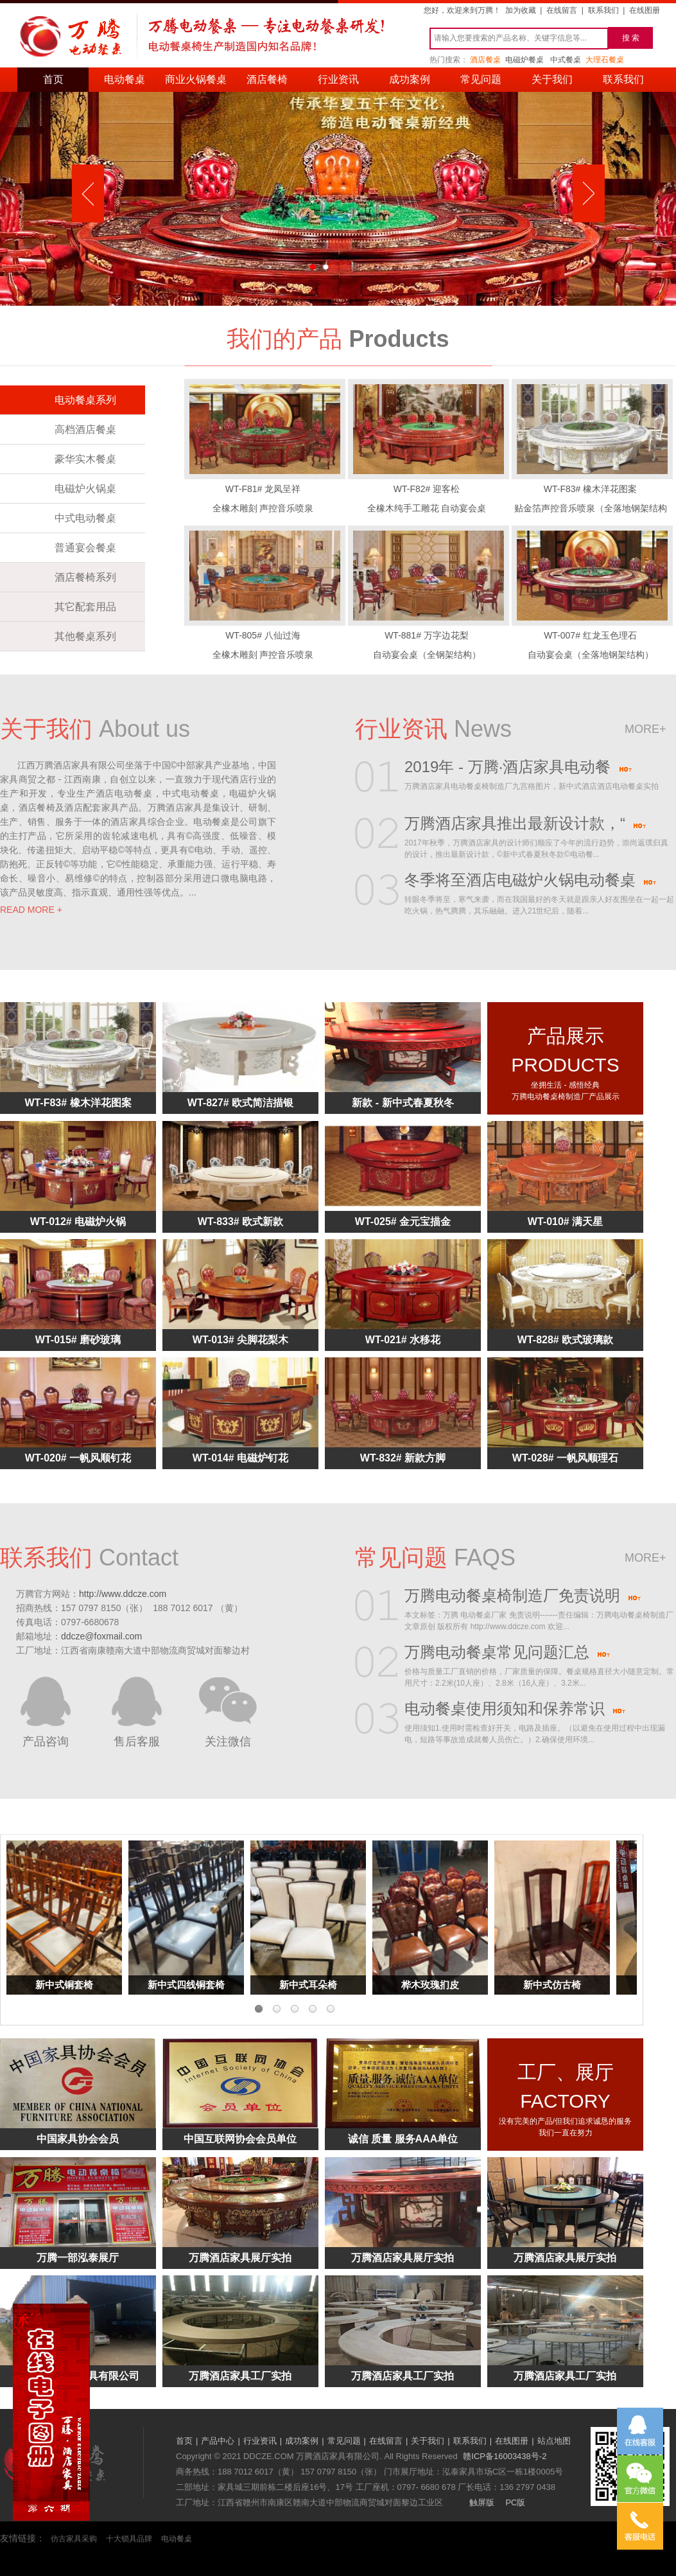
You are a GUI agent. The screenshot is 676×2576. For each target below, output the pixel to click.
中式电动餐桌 (85, 518)
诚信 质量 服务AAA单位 (403, 2138)
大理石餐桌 (604, 59)
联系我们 (603, 10)
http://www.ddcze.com (122, 1594)
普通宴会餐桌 (85, 547)
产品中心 (217, 2441)
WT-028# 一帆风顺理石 (565, 1457)
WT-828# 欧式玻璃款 (565, 1339)
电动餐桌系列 (85, 399)
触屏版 (481, 2502)
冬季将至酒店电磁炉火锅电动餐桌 (530, 881)
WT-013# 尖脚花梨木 (240, 1339)
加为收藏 (520, 10)
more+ (645, 729)
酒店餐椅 (267, 79)
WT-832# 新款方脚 (403, 1457)
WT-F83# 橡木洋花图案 (77, 1102)
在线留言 (561, 10)
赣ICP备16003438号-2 (504, 2456)
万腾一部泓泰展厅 (78, 2257)
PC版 (515, 2502)
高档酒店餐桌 (85, 429)
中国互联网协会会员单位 (240, 2138)
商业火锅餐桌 (196, 79)
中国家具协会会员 (78, 2138)
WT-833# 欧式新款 (240, 1221)
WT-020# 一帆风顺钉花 (78, 1457)
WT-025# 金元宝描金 (403, 1221)
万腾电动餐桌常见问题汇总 (507, 1653)
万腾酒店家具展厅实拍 (240, 2257)
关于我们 (552, 79)
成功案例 (409, 79)
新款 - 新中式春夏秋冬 (402, 1102)
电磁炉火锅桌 (85, 488)
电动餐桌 (124, 79)
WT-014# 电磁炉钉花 (240, 1457)
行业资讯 (338, 79)
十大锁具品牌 (129, 2538)
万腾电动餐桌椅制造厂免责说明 (522, 1597)
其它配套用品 (85, 606)
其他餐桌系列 (85, 636)
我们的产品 (284, 339)
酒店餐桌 (485, 59)
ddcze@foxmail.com (101, 1636)
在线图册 (644, 10)
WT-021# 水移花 (402, 1339)
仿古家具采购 (74, 2538)
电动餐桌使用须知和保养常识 (515, 1710)
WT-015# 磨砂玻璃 (78, 1339)
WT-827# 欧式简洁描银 (240, 1102)
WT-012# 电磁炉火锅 (78, 1221)
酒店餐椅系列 (85, 577)
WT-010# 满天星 (565, 1221)
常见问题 (480, 79)
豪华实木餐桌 (85, 459)
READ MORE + (31, 909)
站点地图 (554, 2441)
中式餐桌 (565, 59)
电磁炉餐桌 (524, 59)
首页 (53, 79)
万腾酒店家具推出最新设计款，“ (525, 825)
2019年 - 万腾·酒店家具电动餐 (518, 768)
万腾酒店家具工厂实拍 (240, 2375)
